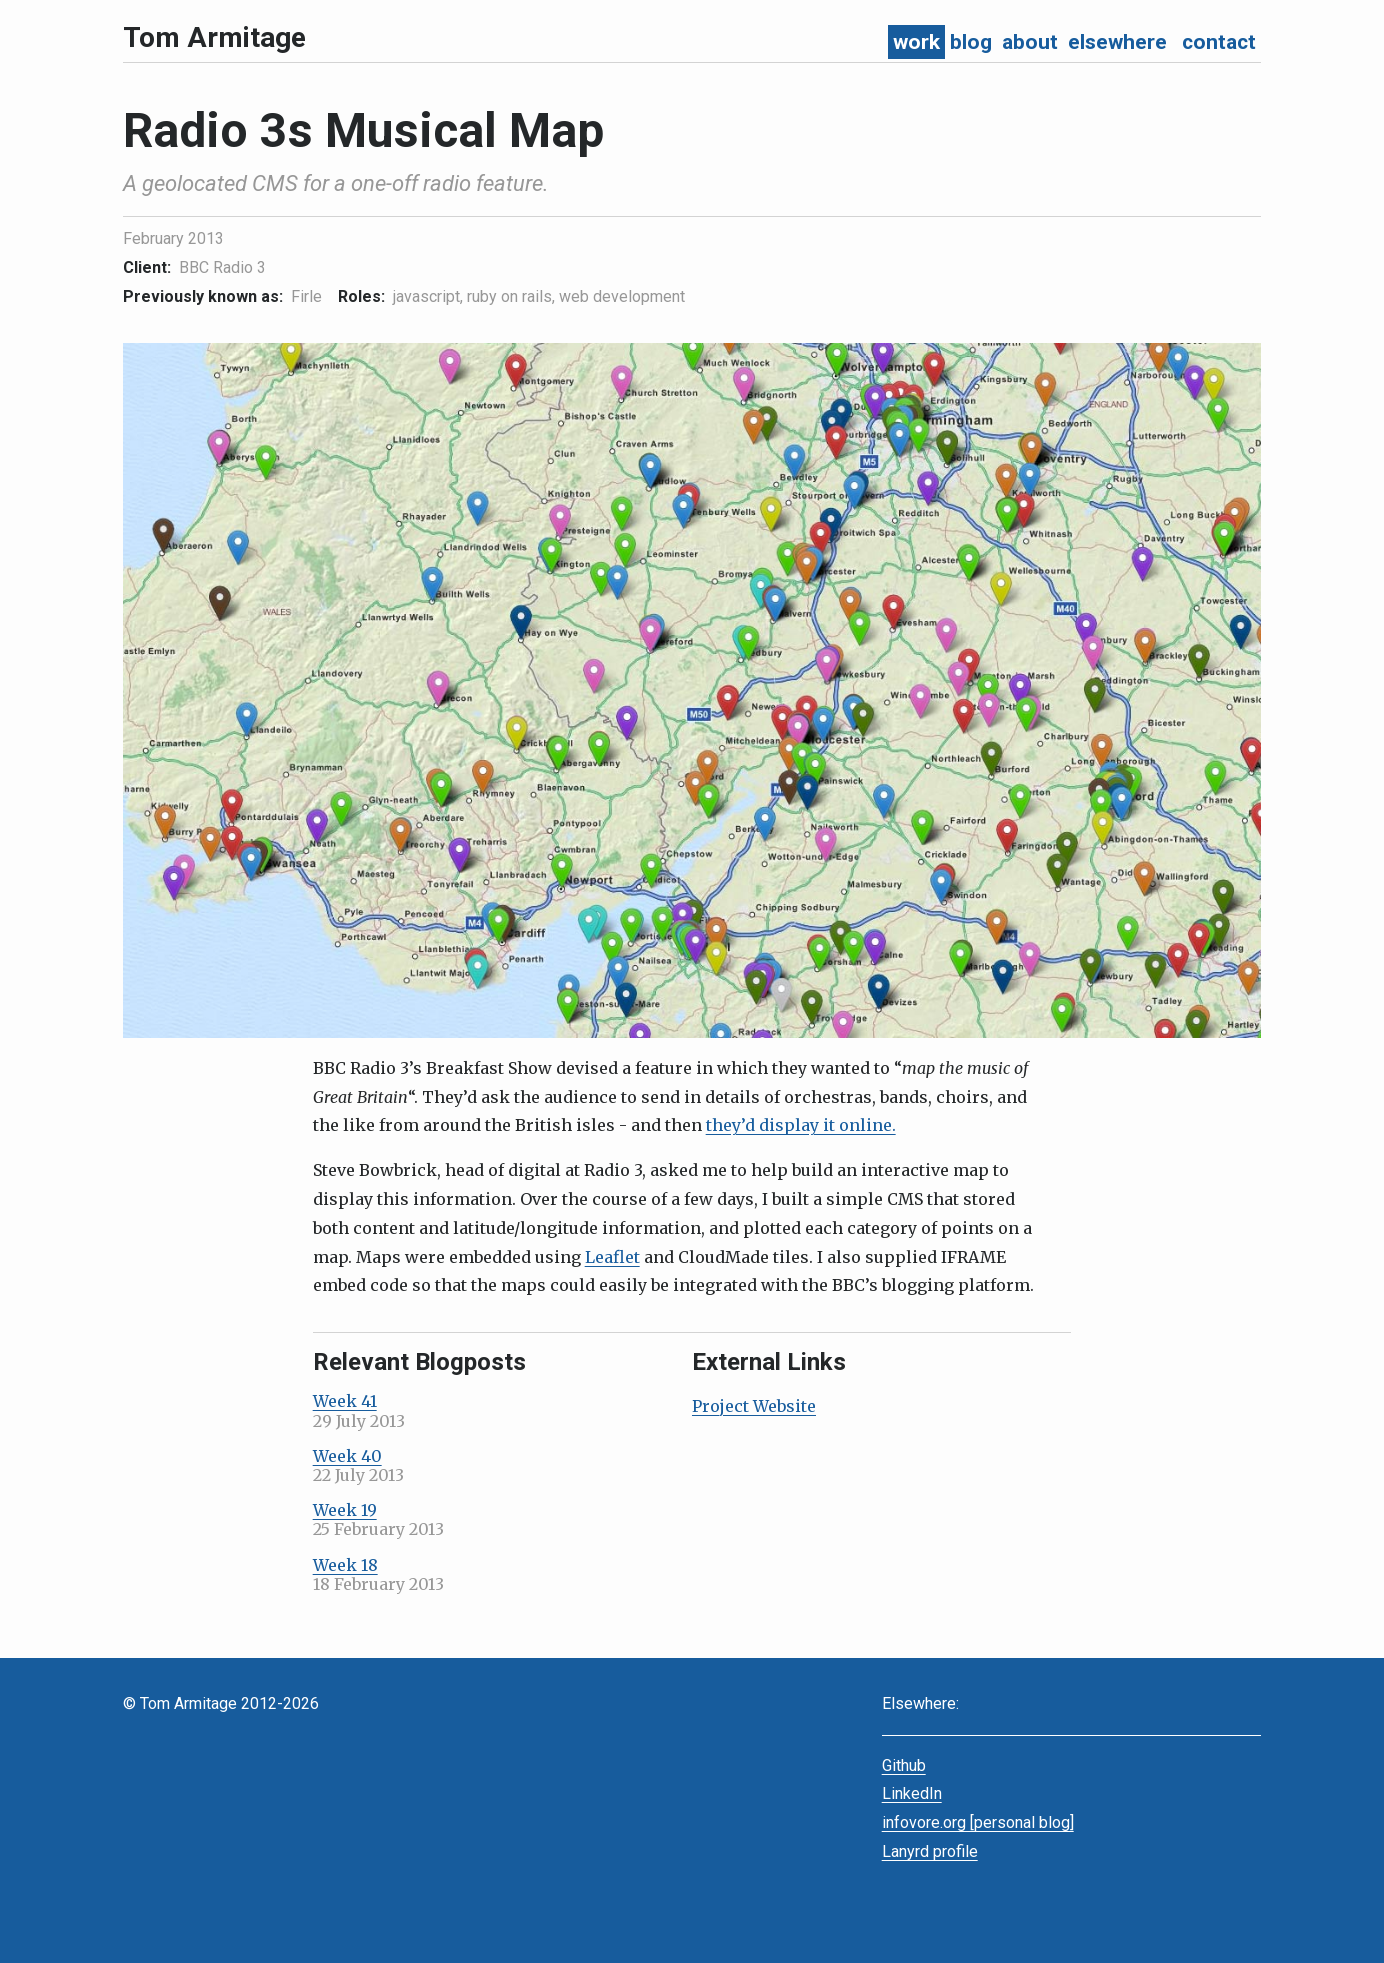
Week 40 (347, 1456)
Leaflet (612, 1257)
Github (904, 1765)
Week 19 (345, 1510)
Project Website (754, 1406)
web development (622, 296)
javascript (426, 296)
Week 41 (345, 1401)
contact (1219, 42)
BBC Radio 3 (222, 267)
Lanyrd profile (930, 1851)
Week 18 (345, 1565)
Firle (306, 296)
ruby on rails (509, 296)
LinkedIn (912, 1793)
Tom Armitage (214, 37)
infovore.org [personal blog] (978, 1822)
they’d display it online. (801, 1125)
